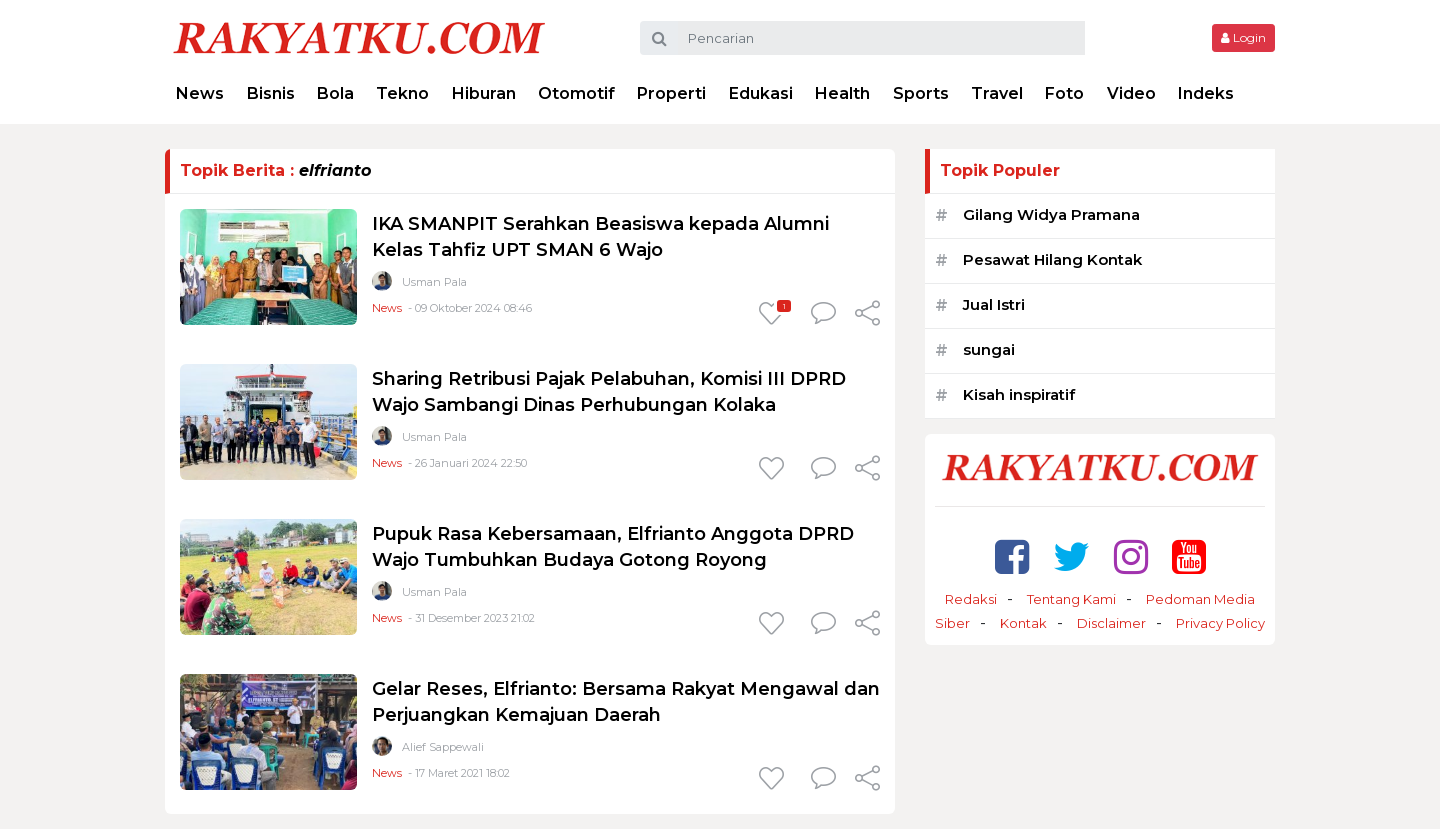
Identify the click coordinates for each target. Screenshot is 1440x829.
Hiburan (484, 93)
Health (842, 93)
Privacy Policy (1220, 623)
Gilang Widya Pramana (1051, 214)
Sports (921, 93)
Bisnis (271, 93)
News (200, 93)
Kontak (1023, 623)
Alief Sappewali (443, 747)
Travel (997, 93)
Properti (671, 93)
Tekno (402, 93)
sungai (989, 349)
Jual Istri (994, 304)
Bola (335, 93)
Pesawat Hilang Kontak (1052, 259)
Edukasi (761, 93)
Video (1131, 93)
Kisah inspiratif (1019, 394)
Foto (1064, 93)
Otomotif (576, 93)
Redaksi (971, 599)
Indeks (1206, 93)
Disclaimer (1111, 623)
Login (1243, 37)
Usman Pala (434, 282)
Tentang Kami (1071, 599)
